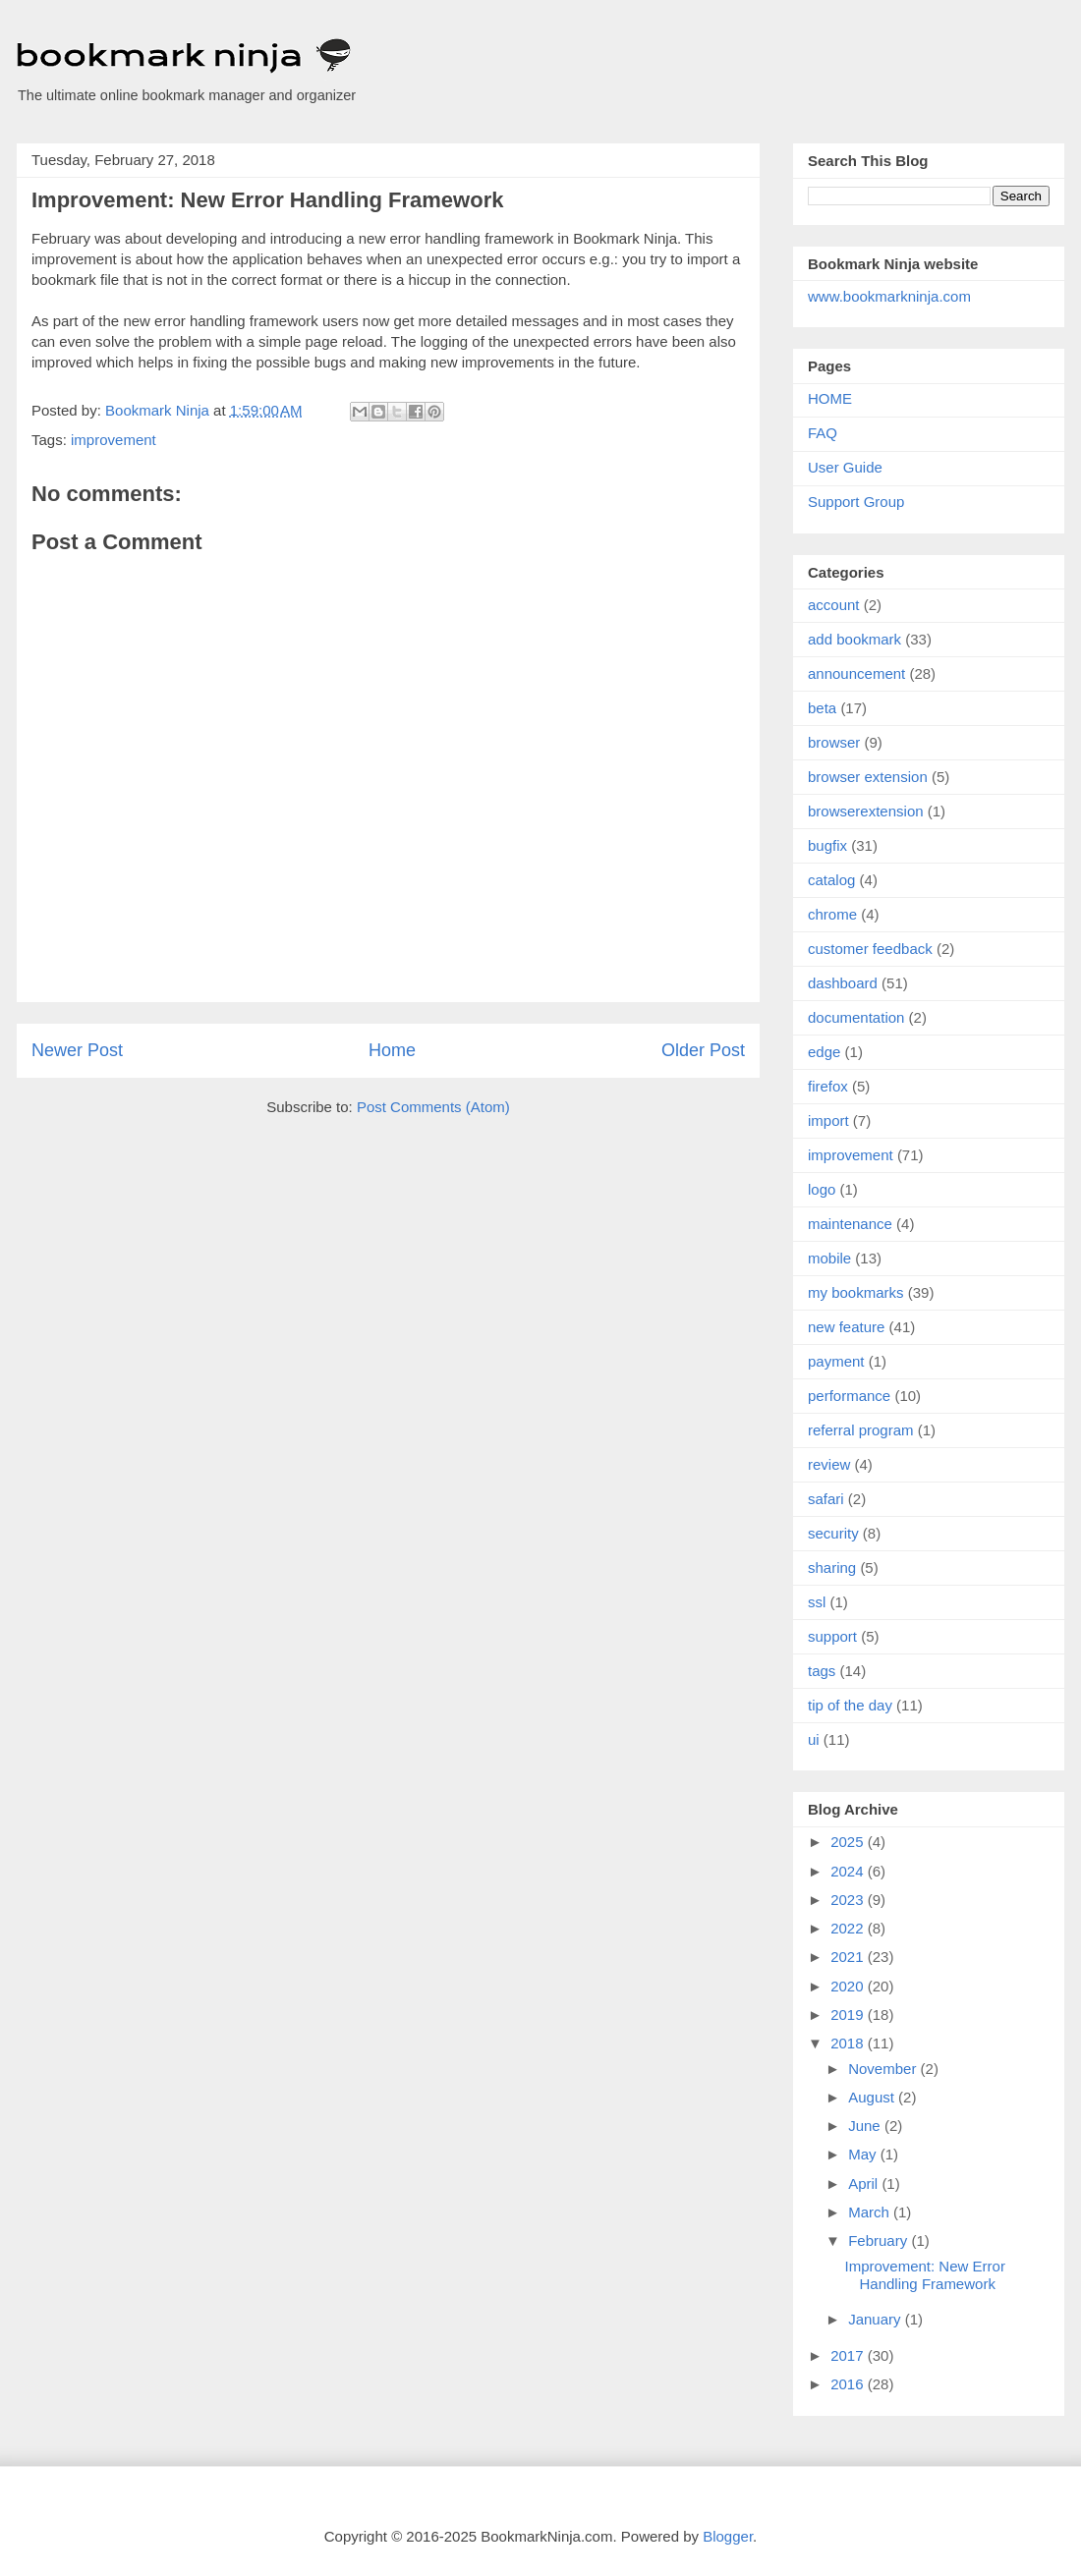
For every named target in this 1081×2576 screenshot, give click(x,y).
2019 (849, 2014)
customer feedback (870, 948)
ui (814, 1739)
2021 (849, 1956)
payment (836, 1361)
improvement (113, 439)
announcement (856, 673)
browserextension (866, 811)
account (834, 604)
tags (821, 1670)
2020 (849, 1986)
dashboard (843, 983)
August (873, 2097)
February (879, 2240)
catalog (831, 879)
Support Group (856, 501)
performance (849, 1395)
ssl (816, 1602)
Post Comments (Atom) (433, 1106)
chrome (832, 914)
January (876, 2319)
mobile (829, 1258)
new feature (846, 1326)
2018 (849, 2043)
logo (821, 1189)
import (828, 1120)
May (864, 2154)
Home (392, 1050)
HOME (830, 398)
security (833, 1533)
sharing (832, 1567)
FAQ (822, 432)
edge (824, 1051)
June (866, 2125)
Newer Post (77, 1050)
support (832, 1636)
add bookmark (854, 639)
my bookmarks (856, 1292)
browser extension (868, 776)
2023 (849, 1899)
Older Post (703, 1050)
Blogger (728, 2536)
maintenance (850, 1223)
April (865, 2183)
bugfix (827, 845)
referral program (861, 1430)
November (884, 2068)
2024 (849, 1871)
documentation (856, 1017)
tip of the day (850, 1705)
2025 (849, 1841)
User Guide (845, 467)
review (829, 1464)
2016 (849, 2384)
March (870, 2212)
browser (834, 742)
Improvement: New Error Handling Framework (925, 2275)
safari (826, 1498)
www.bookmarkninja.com (889, 296)
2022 (849, 1928)
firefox (828, 1086)
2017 (849, 2355)
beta (822, 708)
